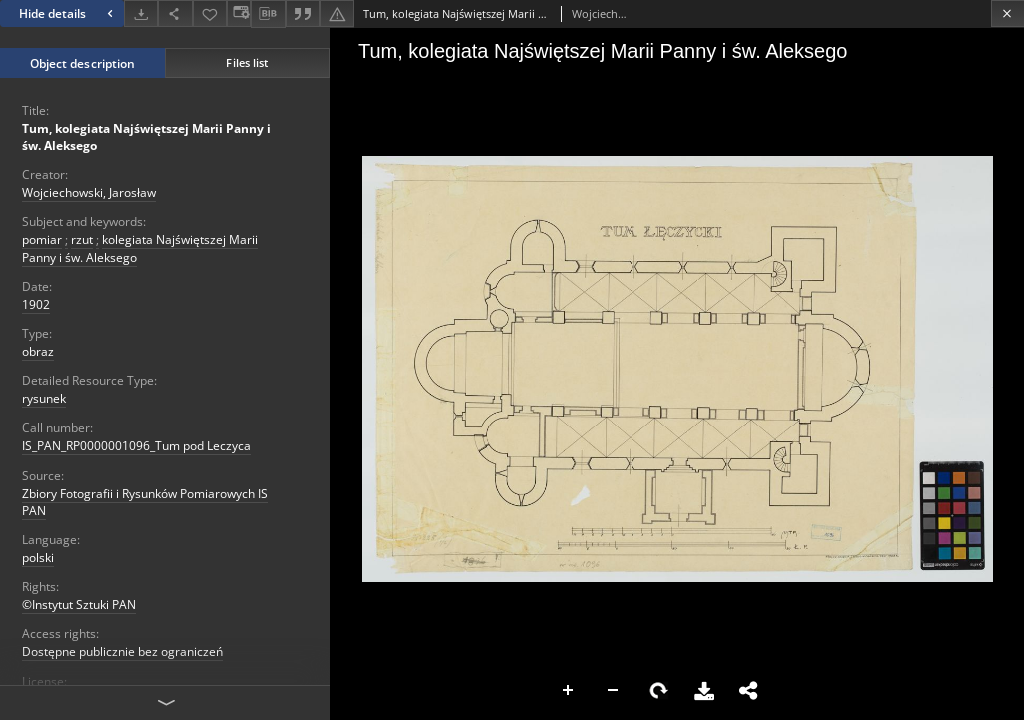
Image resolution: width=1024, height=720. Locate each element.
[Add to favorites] (210, 13)
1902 (36, 304)
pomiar (42, 239)
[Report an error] (337, 13)
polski (38, 557)
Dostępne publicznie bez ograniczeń (122, 651)
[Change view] (239, 13)
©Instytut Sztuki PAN (79, 604)
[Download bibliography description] (268, 14)
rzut (82, 239)
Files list (247, 62)
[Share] (175, 13)
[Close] (1007, 13)
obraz (38, 351)
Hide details (68, 13)
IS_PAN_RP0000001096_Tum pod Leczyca (136, 445)
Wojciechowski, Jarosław (89, 192)
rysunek (44, 398)
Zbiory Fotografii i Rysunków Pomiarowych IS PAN (145, 502)
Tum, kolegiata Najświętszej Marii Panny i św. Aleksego (146, 137)
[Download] (141, 13)
